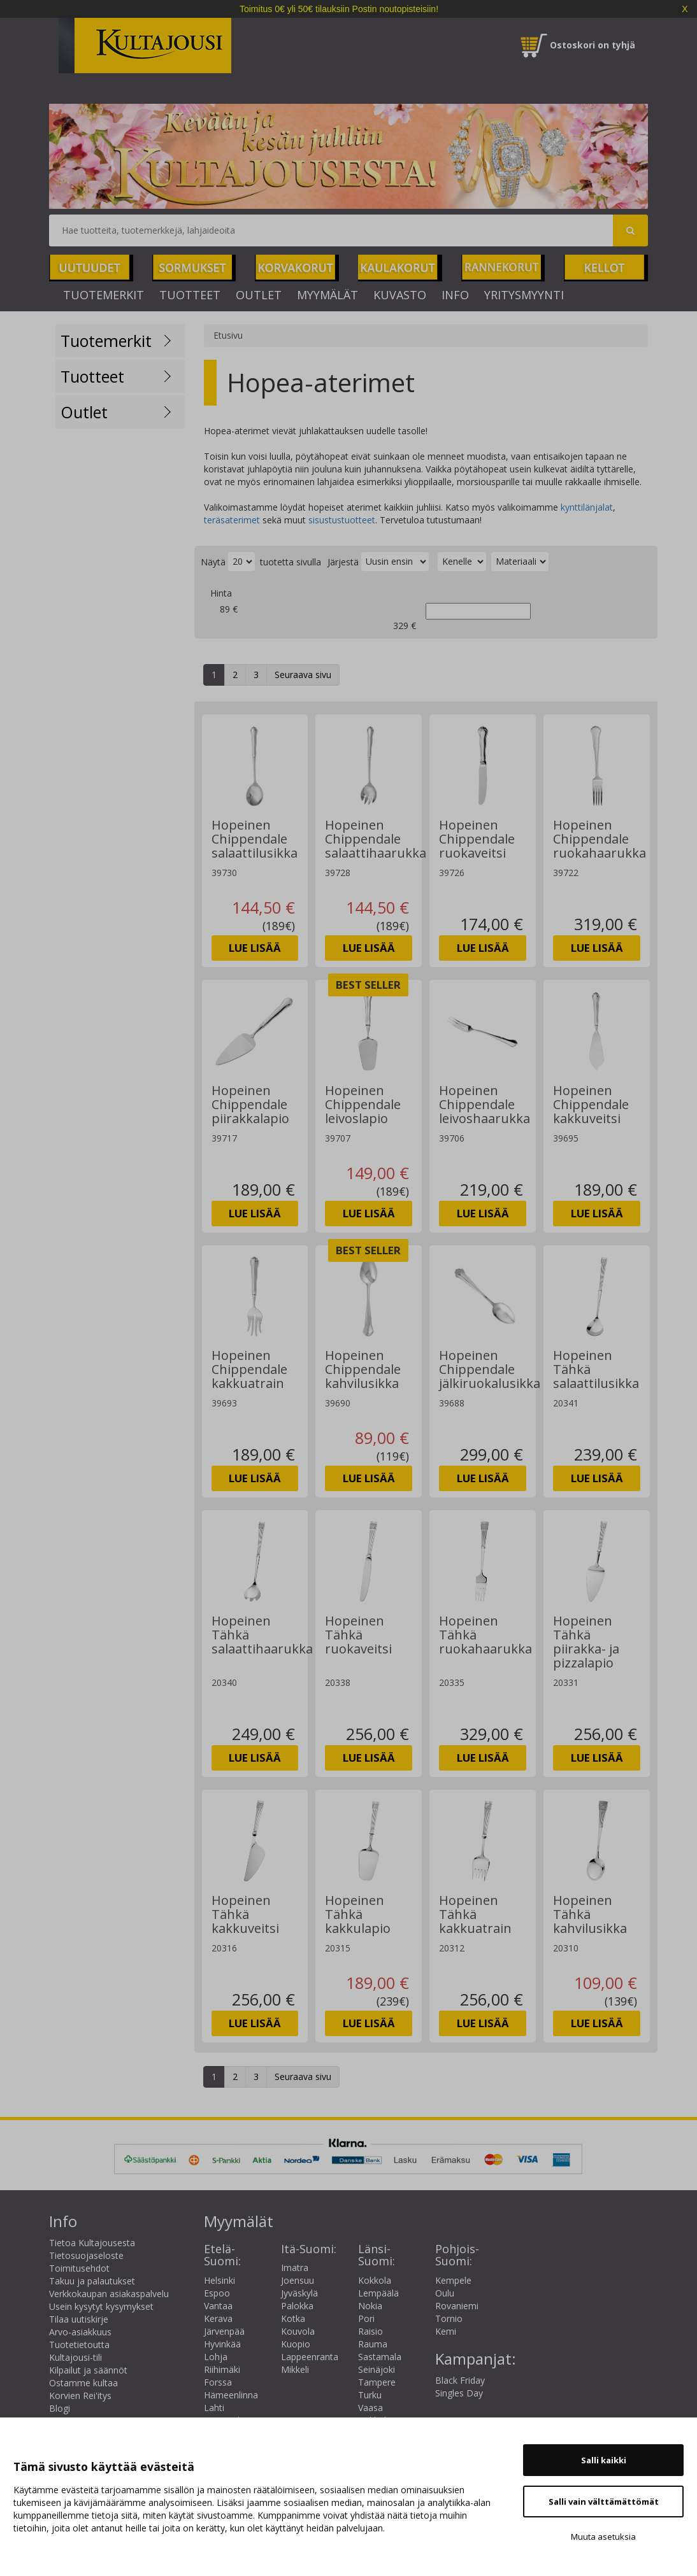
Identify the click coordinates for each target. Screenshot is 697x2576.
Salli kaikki (603, 2460)
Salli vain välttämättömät (604, 2501)
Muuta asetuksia (603, 2536)
